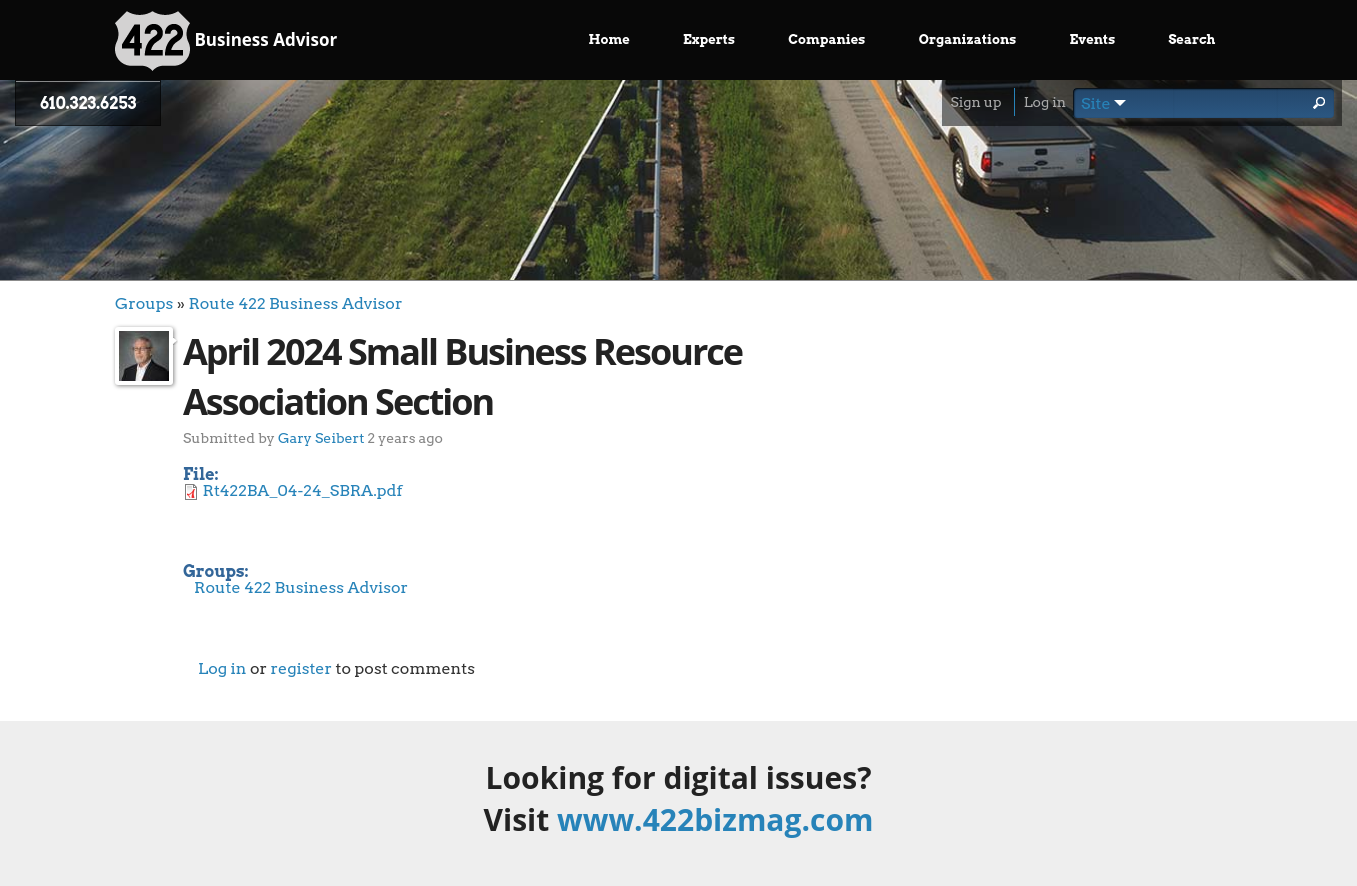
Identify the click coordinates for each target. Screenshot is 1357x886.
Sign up (975, 102)
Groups (144, 303)
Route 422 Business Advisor (295, 303)
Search (1191, 39)
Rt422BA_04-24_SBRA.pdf (303, 490)
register (301, 668)
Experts (709, 39)
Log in (1045, 102)
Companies (826, 39)
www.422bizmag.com (715, 819)
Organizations (968, 39)
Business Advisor (226, 41)
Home (609, 39)
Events (1093, 39)
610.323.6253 (88, 103)
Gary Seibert (321, 437)
